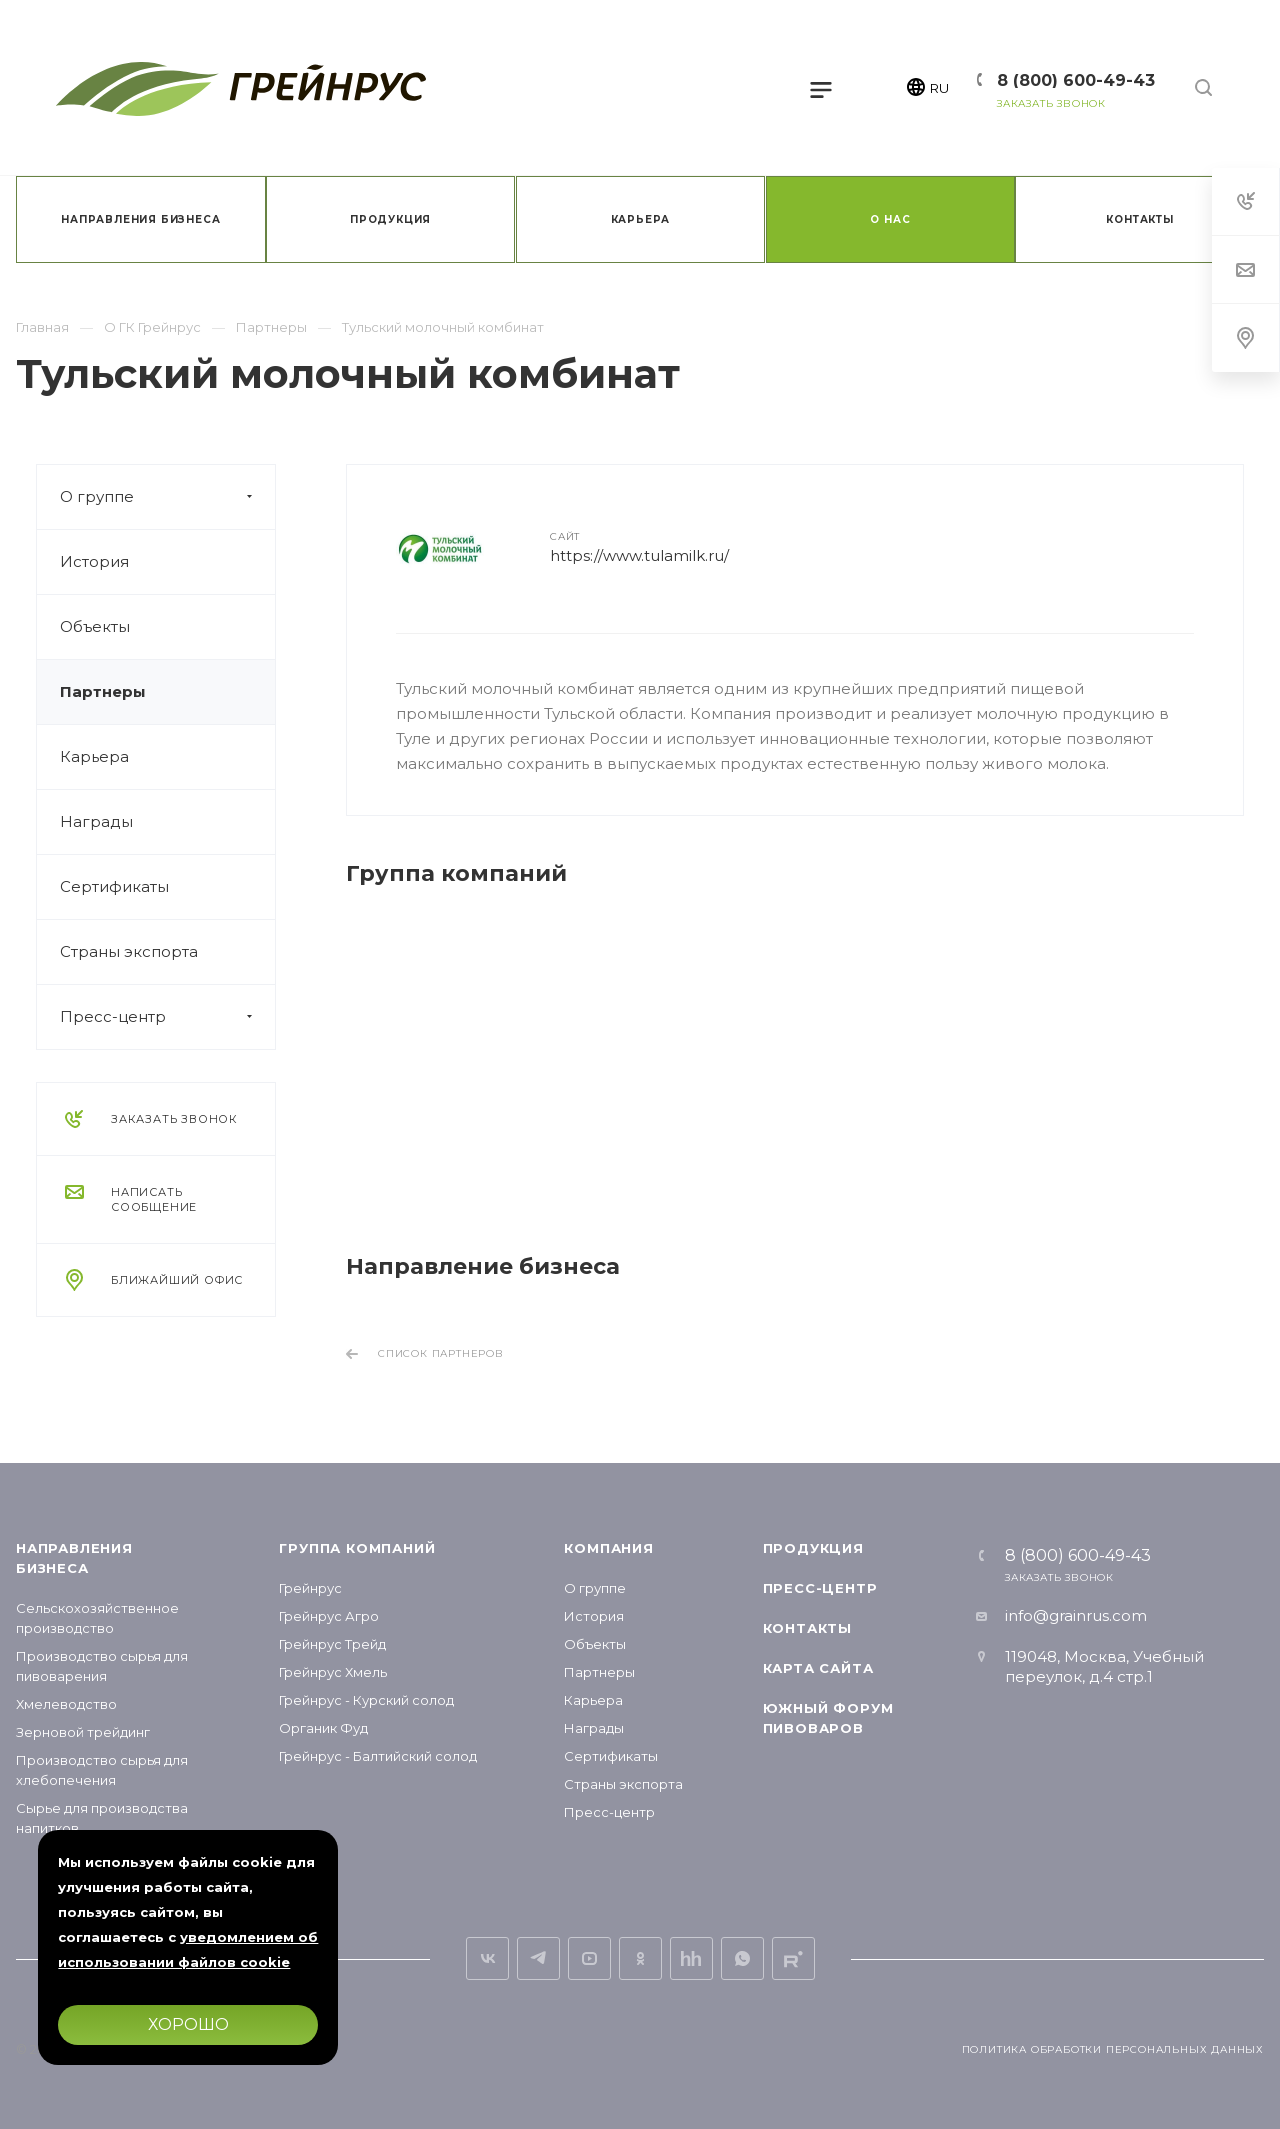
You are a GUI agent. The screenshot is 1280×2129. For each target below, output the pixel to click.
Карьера (94, 756)
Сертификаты (114, 886)
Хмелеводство (66, 1704)
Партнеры (103, 691)
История (94, 561)
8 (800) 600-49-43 (1076, 80)
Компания (608, 1548)
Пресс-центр (167, 1017)
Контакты (807, 1628)
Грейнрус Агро (329, 1616)
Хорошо (188, 2024)
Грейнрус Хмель (333, 1672)
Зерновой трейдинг (83, 1732)
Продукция (813, 1548)
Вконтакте (487, 1958)
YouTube (589, 1958)
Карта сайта (818, 1668)
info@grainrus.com (1076, 1615)
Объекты (95, 626)
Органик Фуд (323, 1728)
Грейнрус (310, 1588)
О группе (167, 497)
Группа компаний (357, 1548)
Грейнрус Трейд (332, 1644)
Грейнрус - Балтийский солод (378, 1756)
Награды (96, 821)
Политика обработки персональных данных (1113, 2049)
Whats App (742, 1958)
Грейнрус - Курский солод (366, 1700)
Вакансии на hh (691, 1958)
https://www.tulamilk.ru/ (639, 555)
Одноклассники (640, 1958)
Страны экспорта (129, 951)
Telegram (538, 1958)
